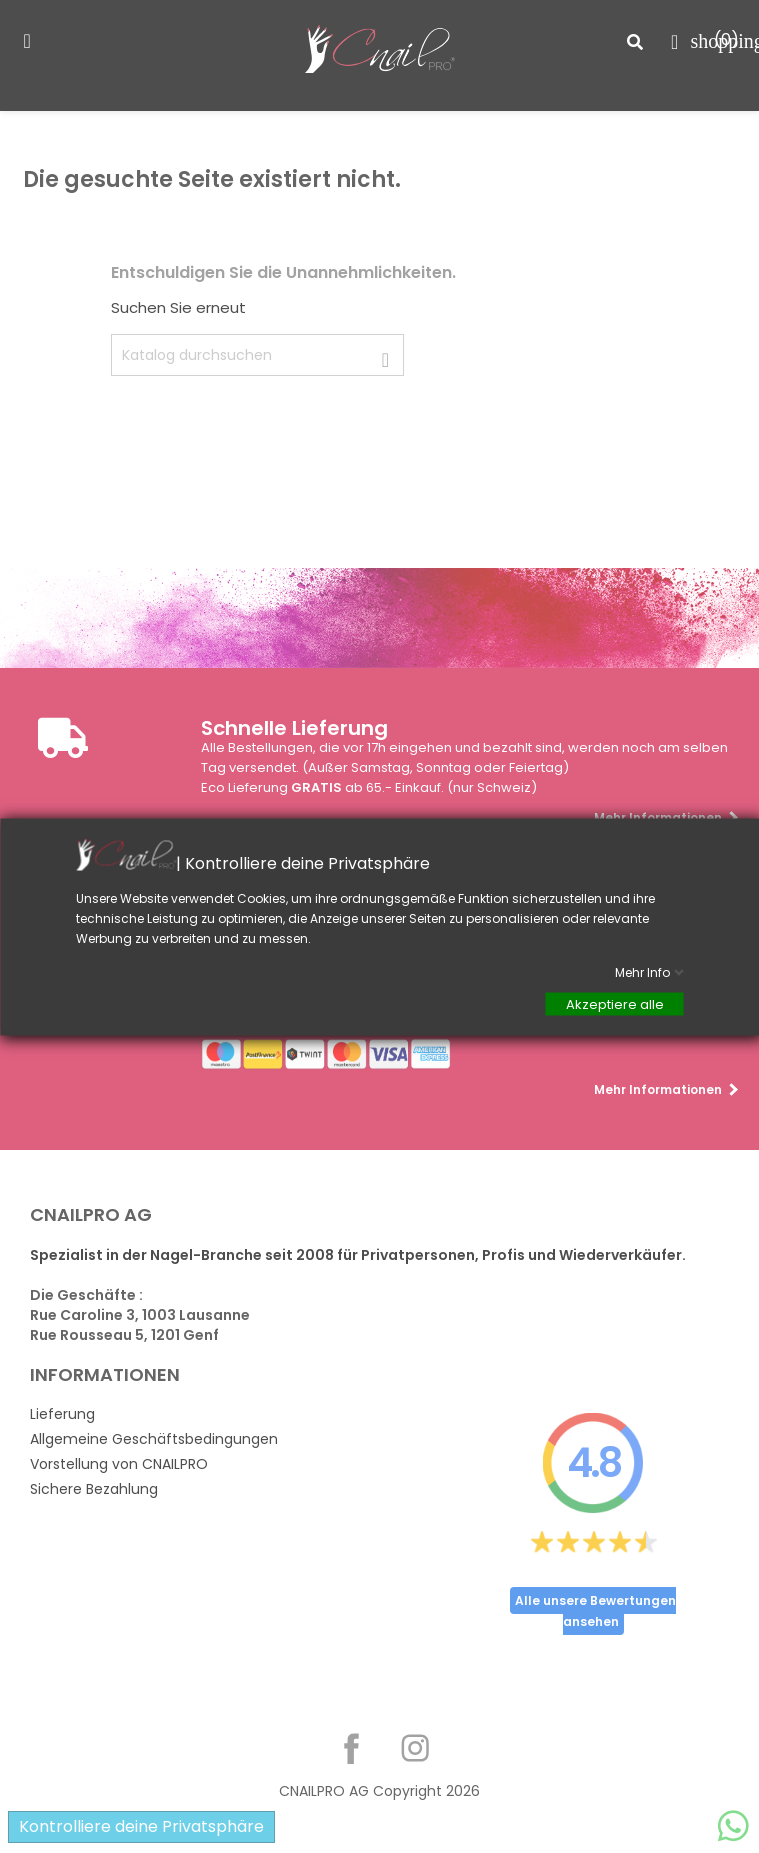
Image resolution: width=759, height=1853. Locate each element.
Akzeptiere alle (614, 1003)
